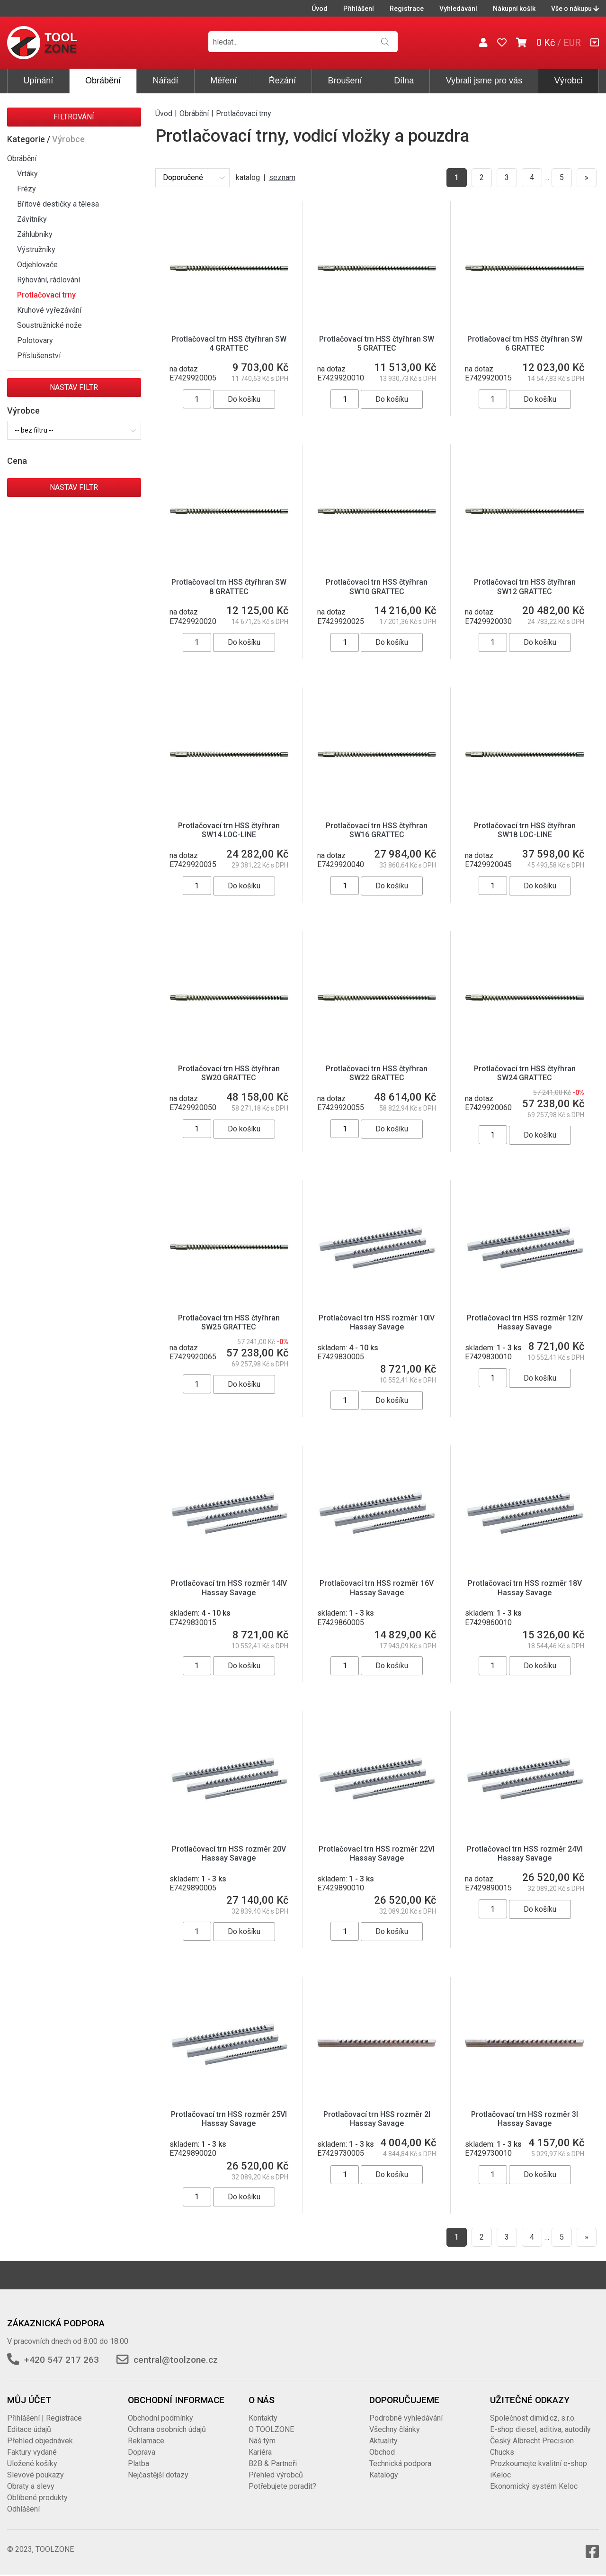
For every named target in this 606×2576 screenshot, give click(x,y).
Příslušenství (39, 355)
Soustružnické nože (49, 325)
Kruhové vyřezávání (49, 310)
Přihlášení (358, 8)
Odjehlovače (37, 264)
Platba (138, 2463)
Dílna (404, 80)
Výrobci (568, 80)
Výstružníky (36, 249)
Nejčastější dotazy (158, 2474)
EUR (572, 42)
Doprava (141, 2452)
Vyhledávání (458, 8)
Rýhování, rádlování (48, 279)
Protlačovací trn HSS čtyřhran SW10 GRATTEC (377, 587)
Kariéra (260, 2452)
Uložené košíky (32, 2463)
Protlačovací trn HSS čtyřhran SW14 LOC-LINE (229, 830)
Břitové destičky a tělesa (58, 203)
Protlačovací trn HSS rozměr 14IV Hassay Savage (229, 1588)
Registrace (407, 8)
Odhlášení (23, 2508)
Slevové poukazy (35, 2474)
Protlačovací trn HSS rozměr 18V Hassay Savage (525, 1588)
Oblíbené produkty (37, 2497)
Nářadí (165, 80)
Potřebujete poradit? (282, 2486)
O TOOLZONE (271, 2429)
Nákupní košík (514, 8)
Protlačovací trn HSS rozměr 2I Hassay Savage (376, 2119)
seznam (282, 177)
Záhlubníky (35, 234)
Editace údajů (29, 2429)
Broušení (345, 80)
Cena (17, 461)
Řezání (282, 80)
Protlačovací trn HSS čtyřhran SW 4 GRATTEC (228, 343)
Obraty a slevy (30, 2486)
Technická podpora (400, 2463)
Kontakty (263, 2417)
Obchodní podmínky (160, 2417)
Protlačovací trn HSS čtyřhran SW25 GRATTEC (229, 1322)
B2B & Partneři (273, 2463)
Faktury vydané (32, 2452)
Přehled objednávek (40, 2440)
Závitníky (32, 219)
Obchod (382, 2452)
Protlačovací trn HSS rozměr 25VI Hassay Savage (229, 2119)
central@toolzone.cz (176, 2359)
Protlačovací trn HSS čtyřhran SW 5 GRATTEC (376, 343)
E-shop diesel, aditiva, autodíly (540, 2429)
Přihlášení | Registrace (44, 2417)
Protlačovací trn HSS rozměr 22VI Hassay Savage (377, 1853)
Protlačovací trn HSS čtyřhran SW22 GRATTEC (377, 1073)
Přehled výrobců (276, 2474)
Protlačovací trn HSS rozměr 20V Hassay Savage (229, 1853)
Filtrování (73, 116)
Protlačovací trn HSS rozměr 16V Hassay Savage (377, 1588)
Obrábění (103, 80)
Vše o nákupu (575, 8)
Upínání (38, 80)
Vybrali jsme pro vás (484, 80)
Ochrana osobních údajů (167, 2429)
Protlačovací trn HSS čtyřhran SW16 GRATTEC (377, 830)
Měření (223, 80)
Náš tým (262, 2440)
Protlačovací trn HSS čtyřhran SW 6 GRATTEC (524, 343)
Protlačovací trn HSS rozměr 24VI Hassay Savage (525, 1853)
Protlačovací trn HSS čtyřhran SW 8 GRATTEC (228, 587)
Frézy (26, 188)
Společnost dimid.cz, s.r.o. (533, 2417)
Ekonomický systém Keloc (534, 2486)
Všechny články (394, 2429)
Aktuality (383, 2440)
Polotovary (35, 340)
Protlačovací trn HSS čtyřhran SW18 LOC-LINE (525, 830)
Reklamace (146, 2440)
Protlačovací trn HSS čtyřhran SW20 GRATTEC (229, 1073)
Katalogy (383, 2474)
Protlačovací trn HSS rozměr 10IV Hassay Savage (377, 1322)
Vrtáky (27, 173)
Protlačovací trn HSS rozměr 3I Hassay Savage (524, 2119)
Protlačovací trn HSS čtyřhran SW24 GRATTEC (525, 1073)
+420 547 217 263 (61, 2359)
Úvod (320, 8)
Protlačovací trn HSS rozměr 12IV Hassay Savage (525, 1322)
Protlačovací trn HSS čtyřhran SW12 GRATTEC (525, 587)
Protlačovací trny (46, 294)
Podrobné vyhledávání (406, 2417)
